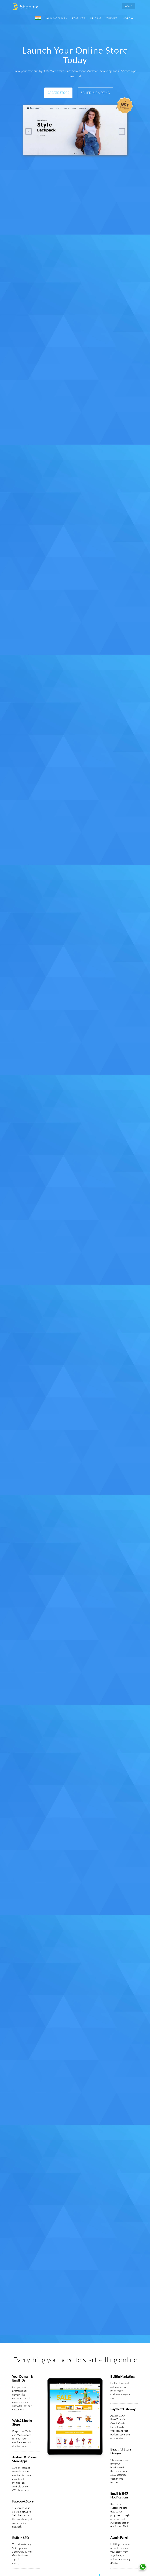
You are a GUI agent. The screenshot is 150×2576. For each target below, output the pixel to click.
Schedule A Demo (95, 93)
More (127, 18)
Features (78, 18)
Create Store (58, 93)
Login (129, 5)
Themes (112, 18)
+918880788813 (56, 18)
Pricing (95, 18)
